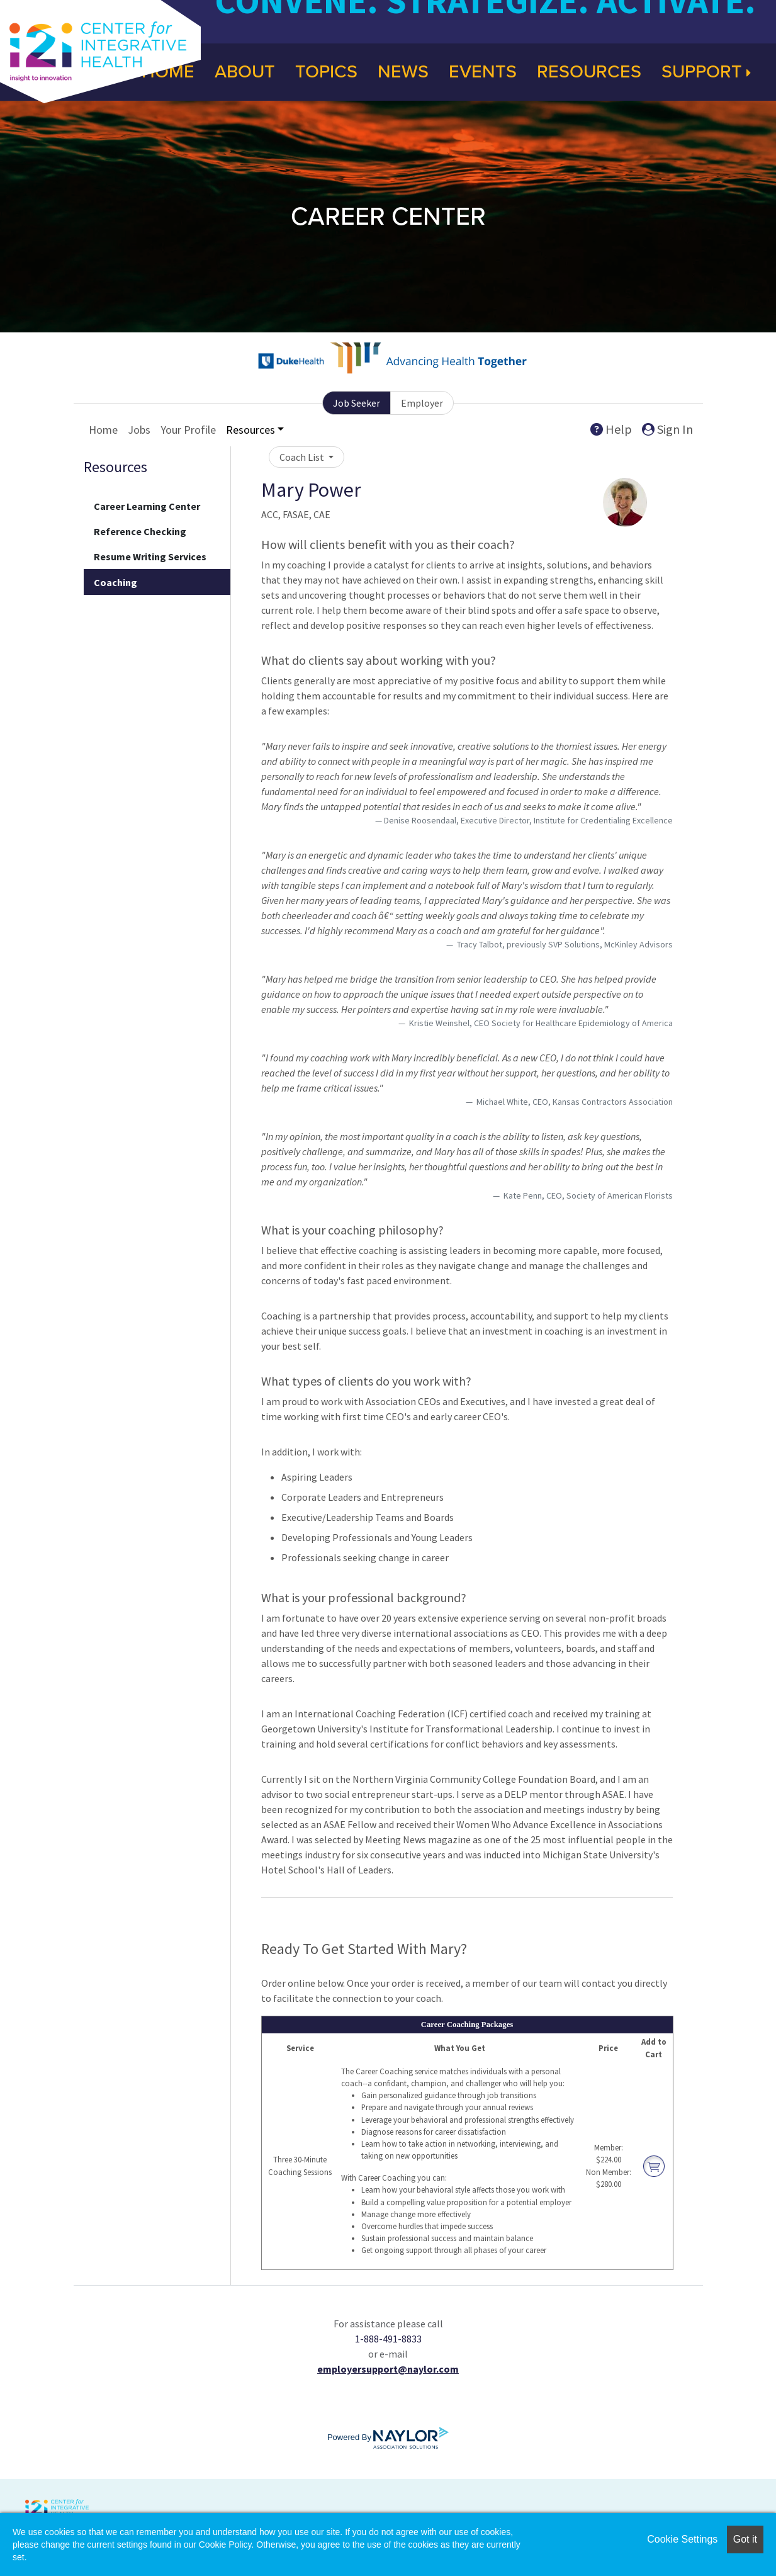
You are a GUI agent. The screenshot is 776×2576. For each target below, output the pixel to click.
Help (611, 429)
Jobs (139, 429)
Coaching (115, 582)
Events (483, 71)
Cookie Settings (682, 2539)
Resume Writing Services (150, 556)
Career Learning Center (147, 506)
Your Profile (188, 429)
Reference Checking (140, 531)
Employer (422, 403)
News (403, 71)
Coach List (302, 457)
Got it (745, 2539)
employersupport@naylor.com (388, 2369)
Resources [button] (250, 429)
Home (103, 429)
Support (706, 71)
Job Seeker (356, 403)
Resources (589, 71)
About (245, 71)
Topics (326, 71)
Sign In (667, 429)
